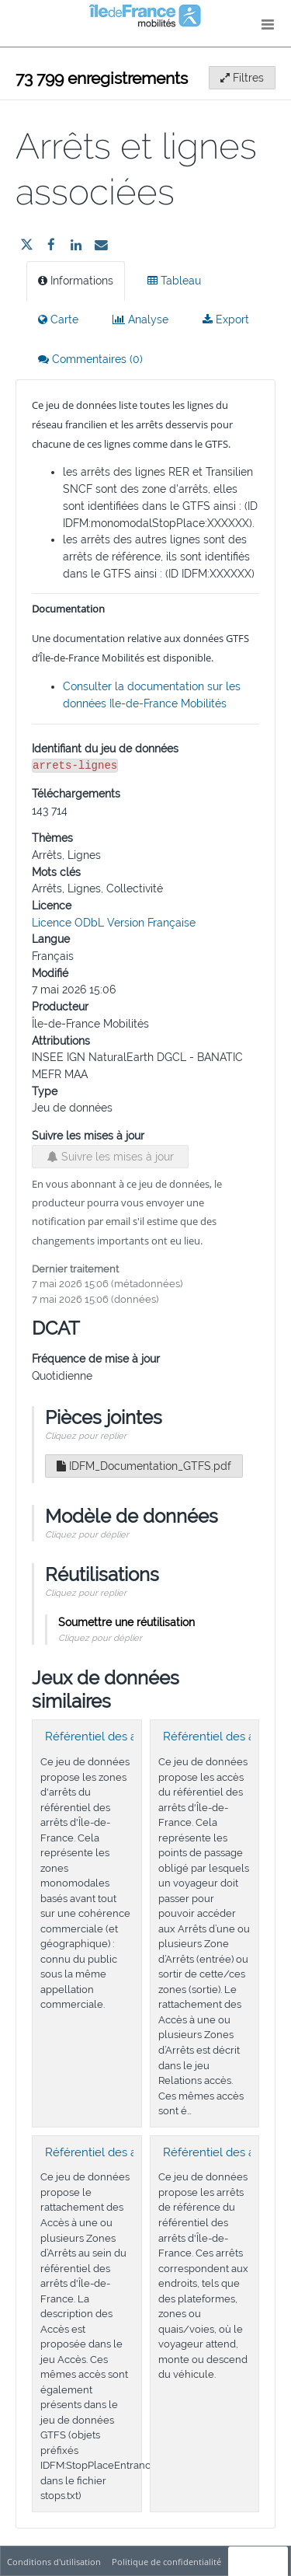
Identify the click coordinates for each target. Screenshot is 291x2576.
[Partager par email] (101, 245)
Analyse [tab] (140, 319)
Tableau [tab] (174, 280)
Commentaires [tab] (90, 359)
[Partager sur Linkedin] (76, 245)
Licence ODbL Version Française (114, 922)
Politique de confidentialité (167, 2561)
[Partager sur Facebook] (51, 245)
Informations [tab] (75, 280)
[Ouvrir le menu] (267, 23)
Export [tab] (226, 319)
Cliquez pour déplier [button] (87, 1534)
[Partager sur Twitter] (26, 245)
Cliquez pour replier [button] (85, 1435)
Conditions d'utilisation (55, 2561)
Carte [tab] (58, 319)
